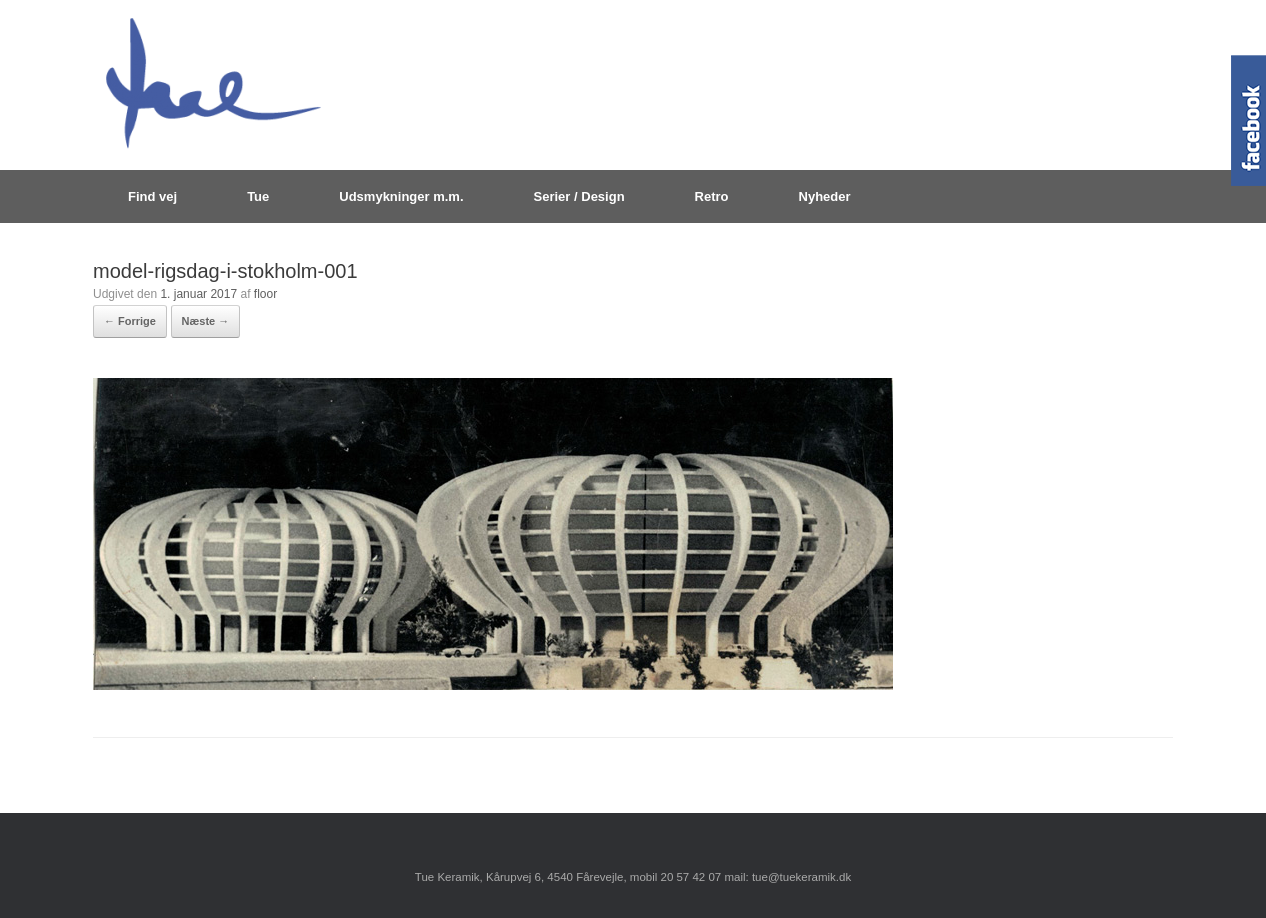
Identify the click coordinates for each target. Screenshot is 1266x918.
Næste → (206, 321)
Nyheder (825, 196)
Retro (712, 196)
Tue (258, 196)
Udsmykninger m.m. (401, 196)
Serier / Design (579, 196)
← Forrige (130, 321)
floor (265, 294)
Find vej (152, 196)
